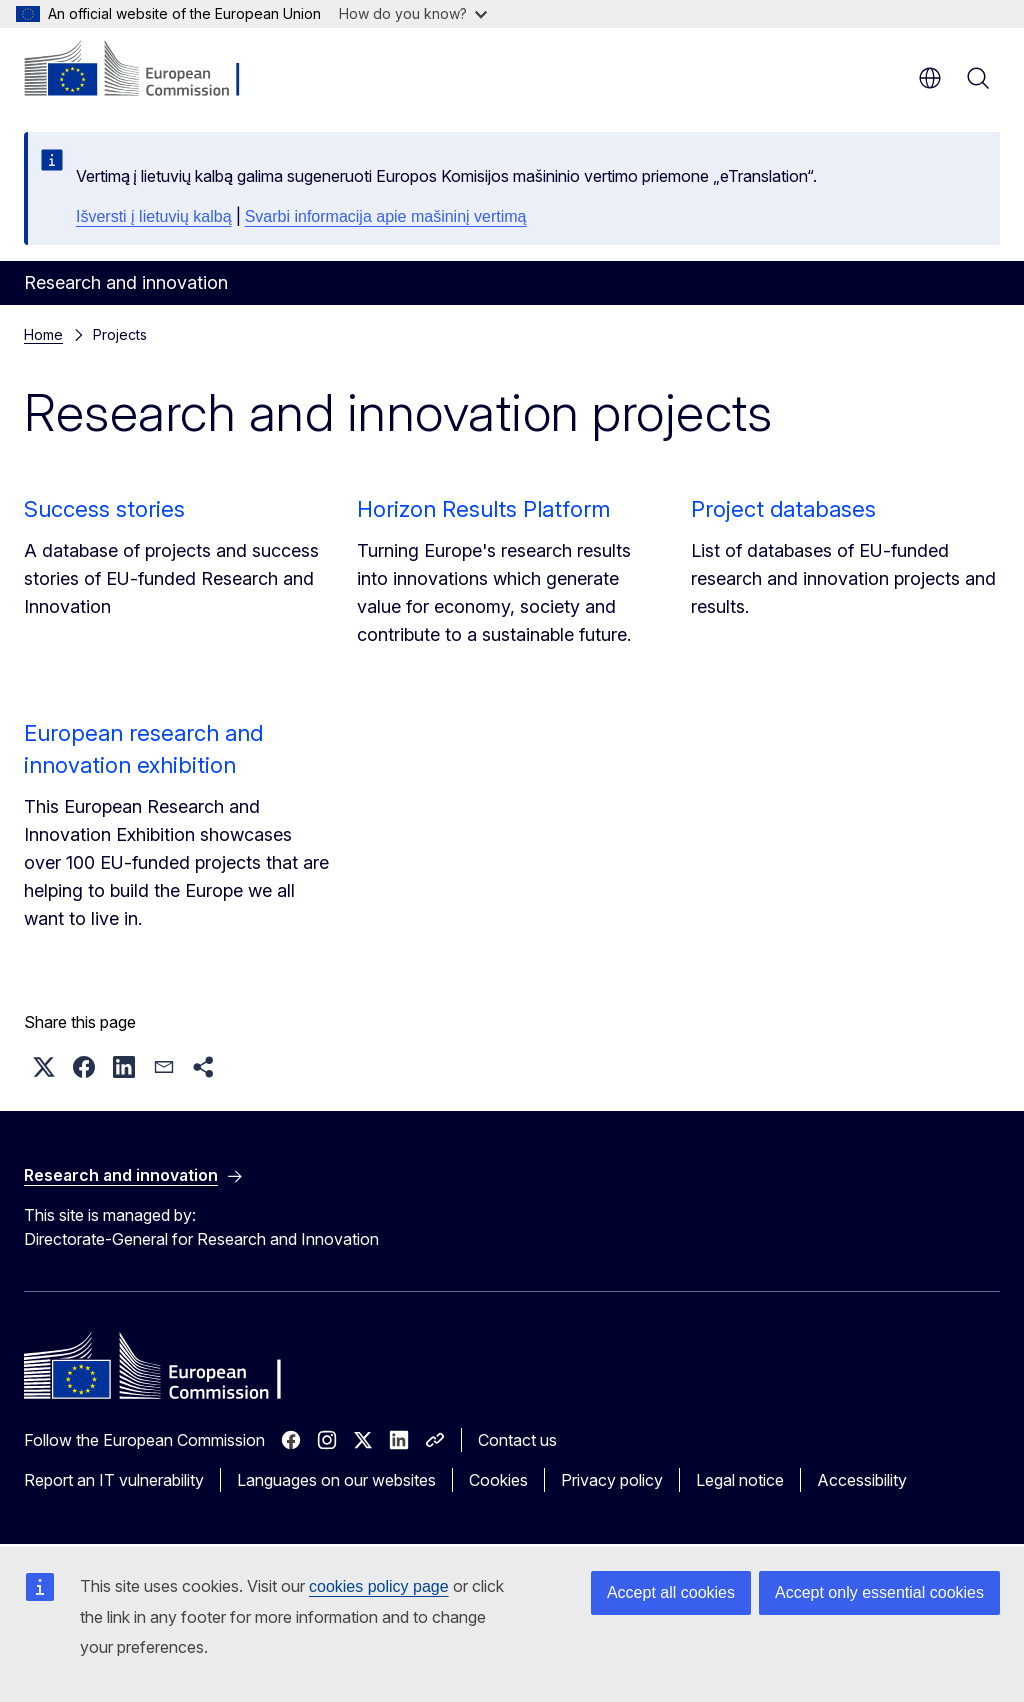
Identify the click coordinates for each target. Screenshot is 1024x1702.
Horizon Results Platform (483, 509)
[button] (44, 1067)
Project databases (783, 509)
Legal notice (740, 1480)
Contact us (517, 1440)
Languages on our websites (336, 1480)
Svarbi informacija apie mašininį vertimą (386, 216)
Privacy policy (612, 1480)
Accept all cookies (671, 1592)
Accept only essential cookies (879, 1592)
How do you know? (413, 13)
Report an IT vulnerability (114, 1480)
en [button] (930, 78)
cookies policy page (379, 1586)
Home (43, 334)
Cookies (498, 1480)
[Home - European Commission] (145, 70)
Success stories (104, 509)
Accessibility (862, 1480)
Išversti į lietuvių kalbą (154, 216)
